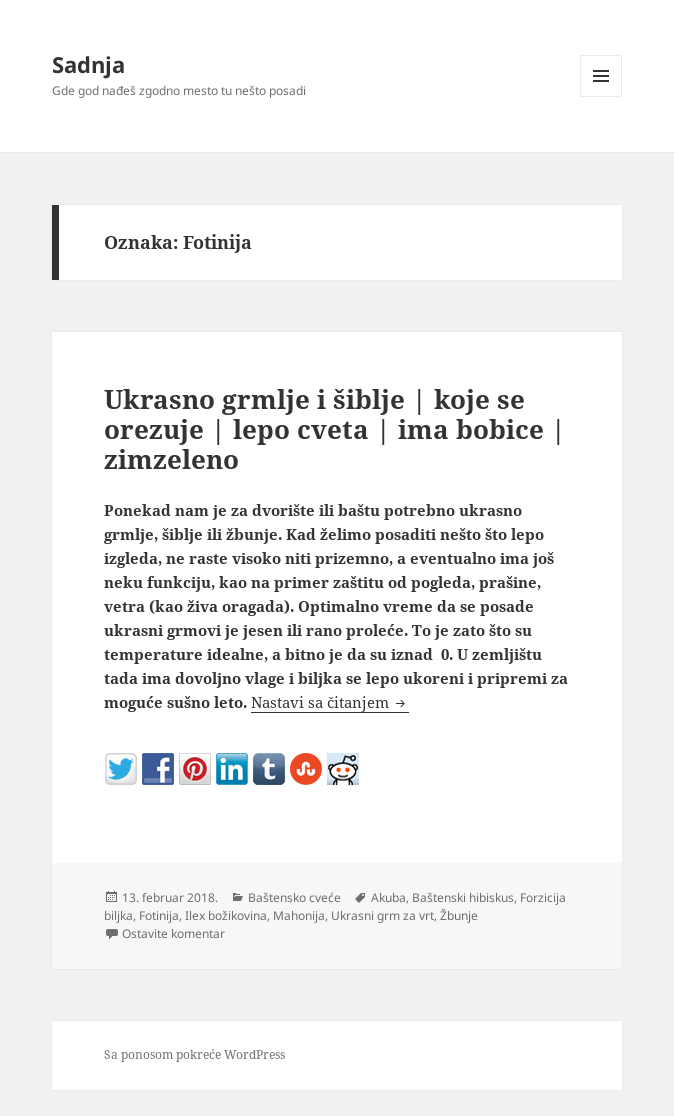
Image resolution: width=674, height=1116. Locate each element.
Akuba (388, 897)
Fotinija (159, 915)
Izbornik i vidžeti (601, 96)
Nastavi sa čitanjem (330, 702)
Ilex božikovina (226, 915)
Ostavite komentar (173, 933)
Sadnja (88, 64)
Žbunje (459, 915)
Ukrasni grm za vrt (382, 915)
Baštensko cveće (294, 897)
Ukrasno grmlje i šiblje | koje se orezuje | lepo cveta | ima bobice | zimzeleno (335, 429)
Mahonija (299, 915)
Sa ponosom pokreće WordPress (194, 1054)
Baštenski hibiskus (463, 897)
